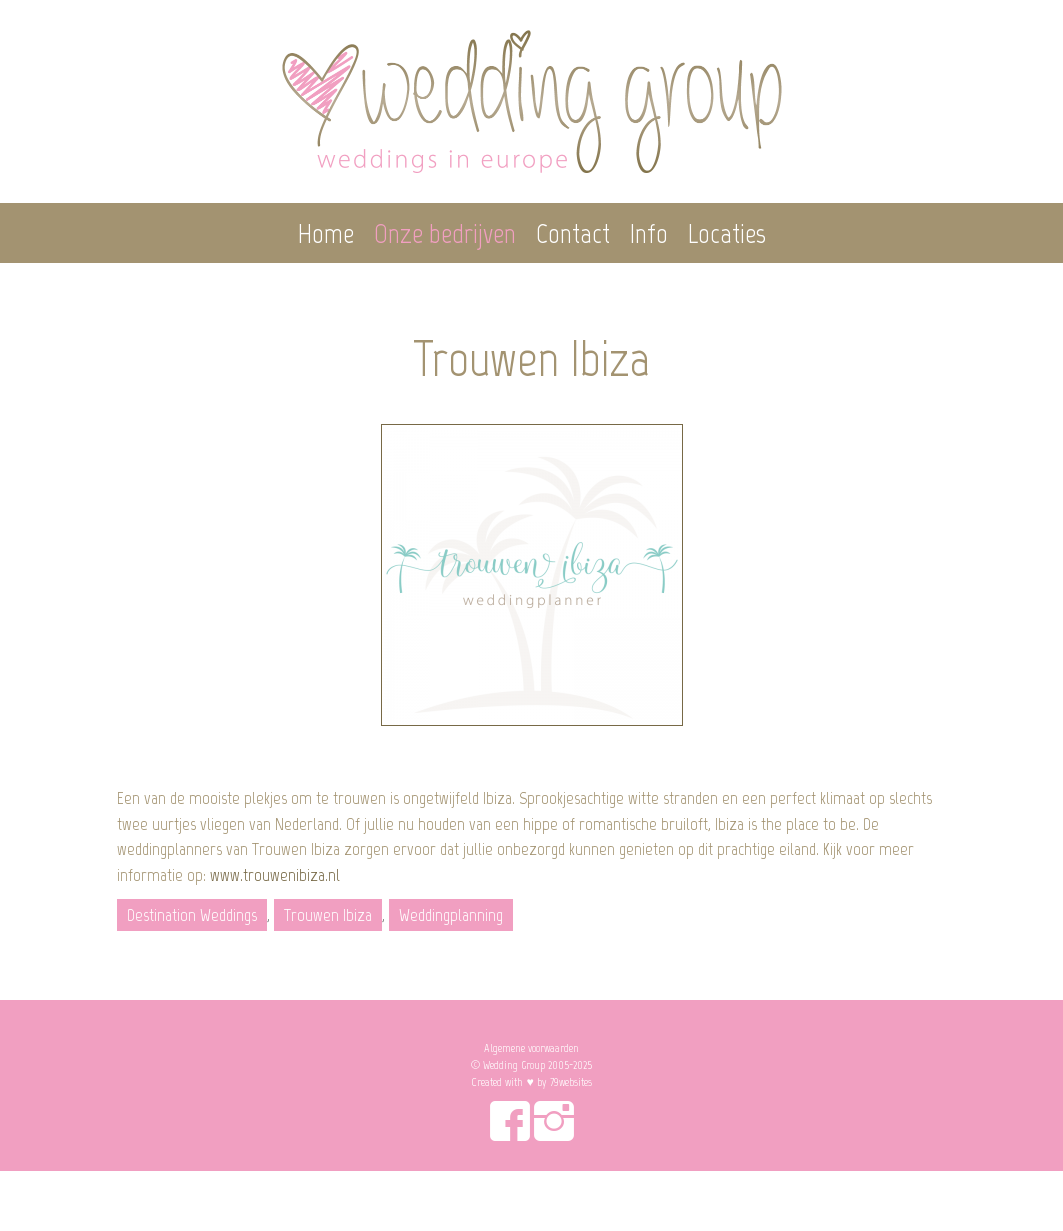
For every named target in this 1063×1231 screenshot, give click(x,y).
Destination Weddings (192, 915)
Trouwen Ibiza (328, 915)
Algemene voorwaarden (531, 1048)
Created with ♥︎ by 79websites (531, 1082)
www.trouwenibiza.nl (275, 875)
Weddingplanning (451, 915)
